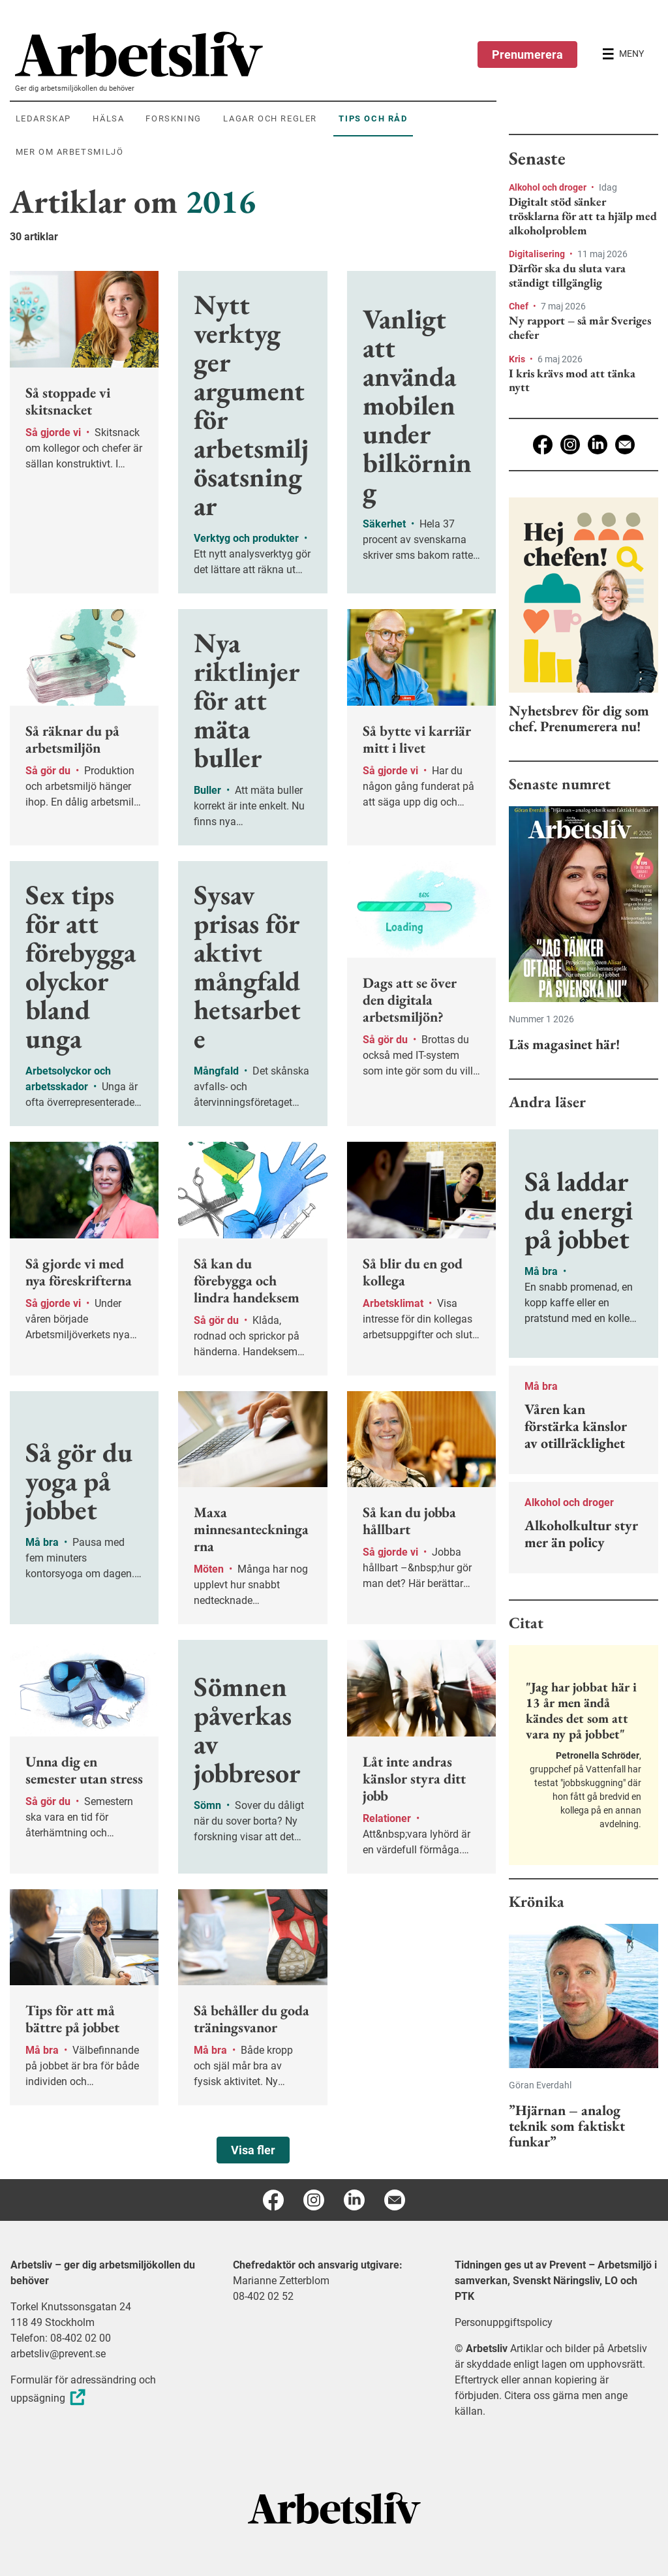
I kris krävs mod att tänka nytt (572, 380)
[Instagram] (570, 444)
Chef (519, 306)
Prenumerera (527, 54)
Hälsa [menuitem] (108, 118)
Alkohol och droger (548, 187)
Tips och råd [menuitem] (373, 118)
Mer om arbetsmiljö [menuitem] (70, 152)
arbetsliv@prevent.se (58, 2354)
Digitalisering (538, 254)
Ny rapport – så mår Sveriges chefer (580, 327)
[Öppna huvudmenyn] (623, 54)
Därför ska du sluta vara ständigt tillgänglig (567, 275)
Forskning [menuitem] (173, 118)
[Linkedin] (597, 444)
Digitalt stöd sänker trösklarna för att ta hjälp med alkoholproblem (583, 216)
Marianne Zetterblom (281, 2280)
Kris (518, 359)
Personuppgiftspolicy (504, 2322)
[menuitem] (255, 54)
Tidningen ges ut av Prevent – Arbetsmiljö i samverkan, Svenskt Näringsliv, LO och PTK (556, 2280)
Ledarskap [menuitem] (43, 118)
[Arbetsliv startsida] (334, 2508)
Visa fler (253, 2150)
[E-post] (625, 444)
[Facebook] (543, 444)
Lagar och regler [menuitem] (270, 118)
